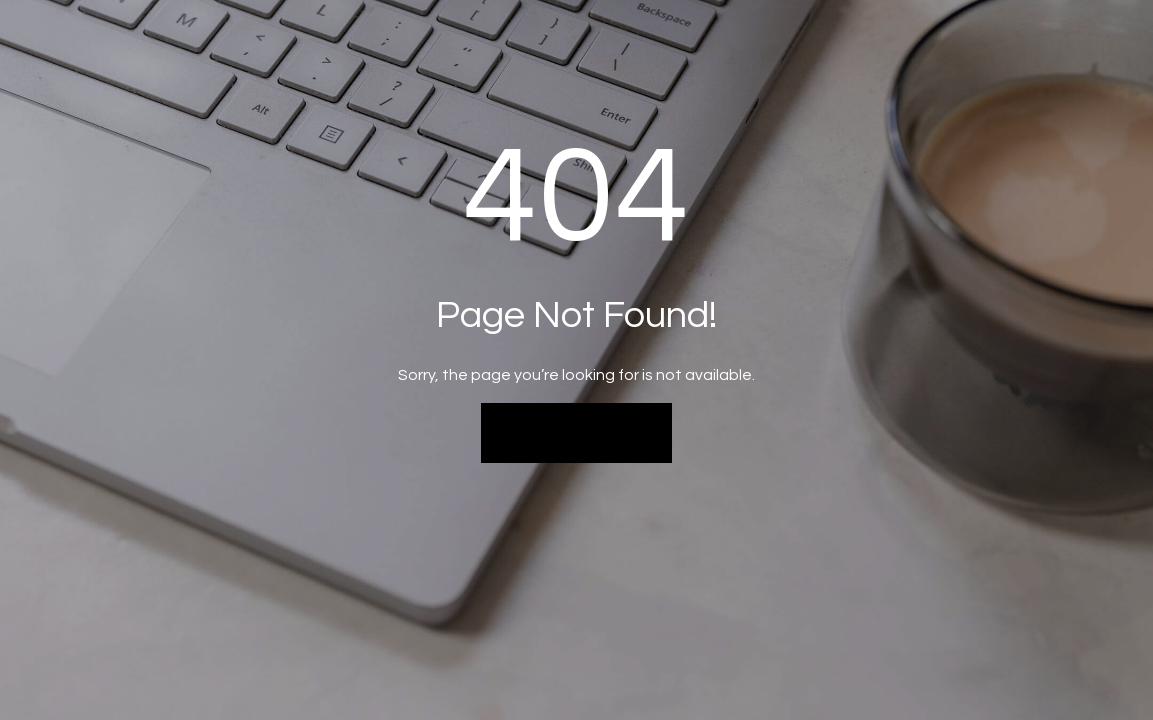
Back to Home (576, 432)
